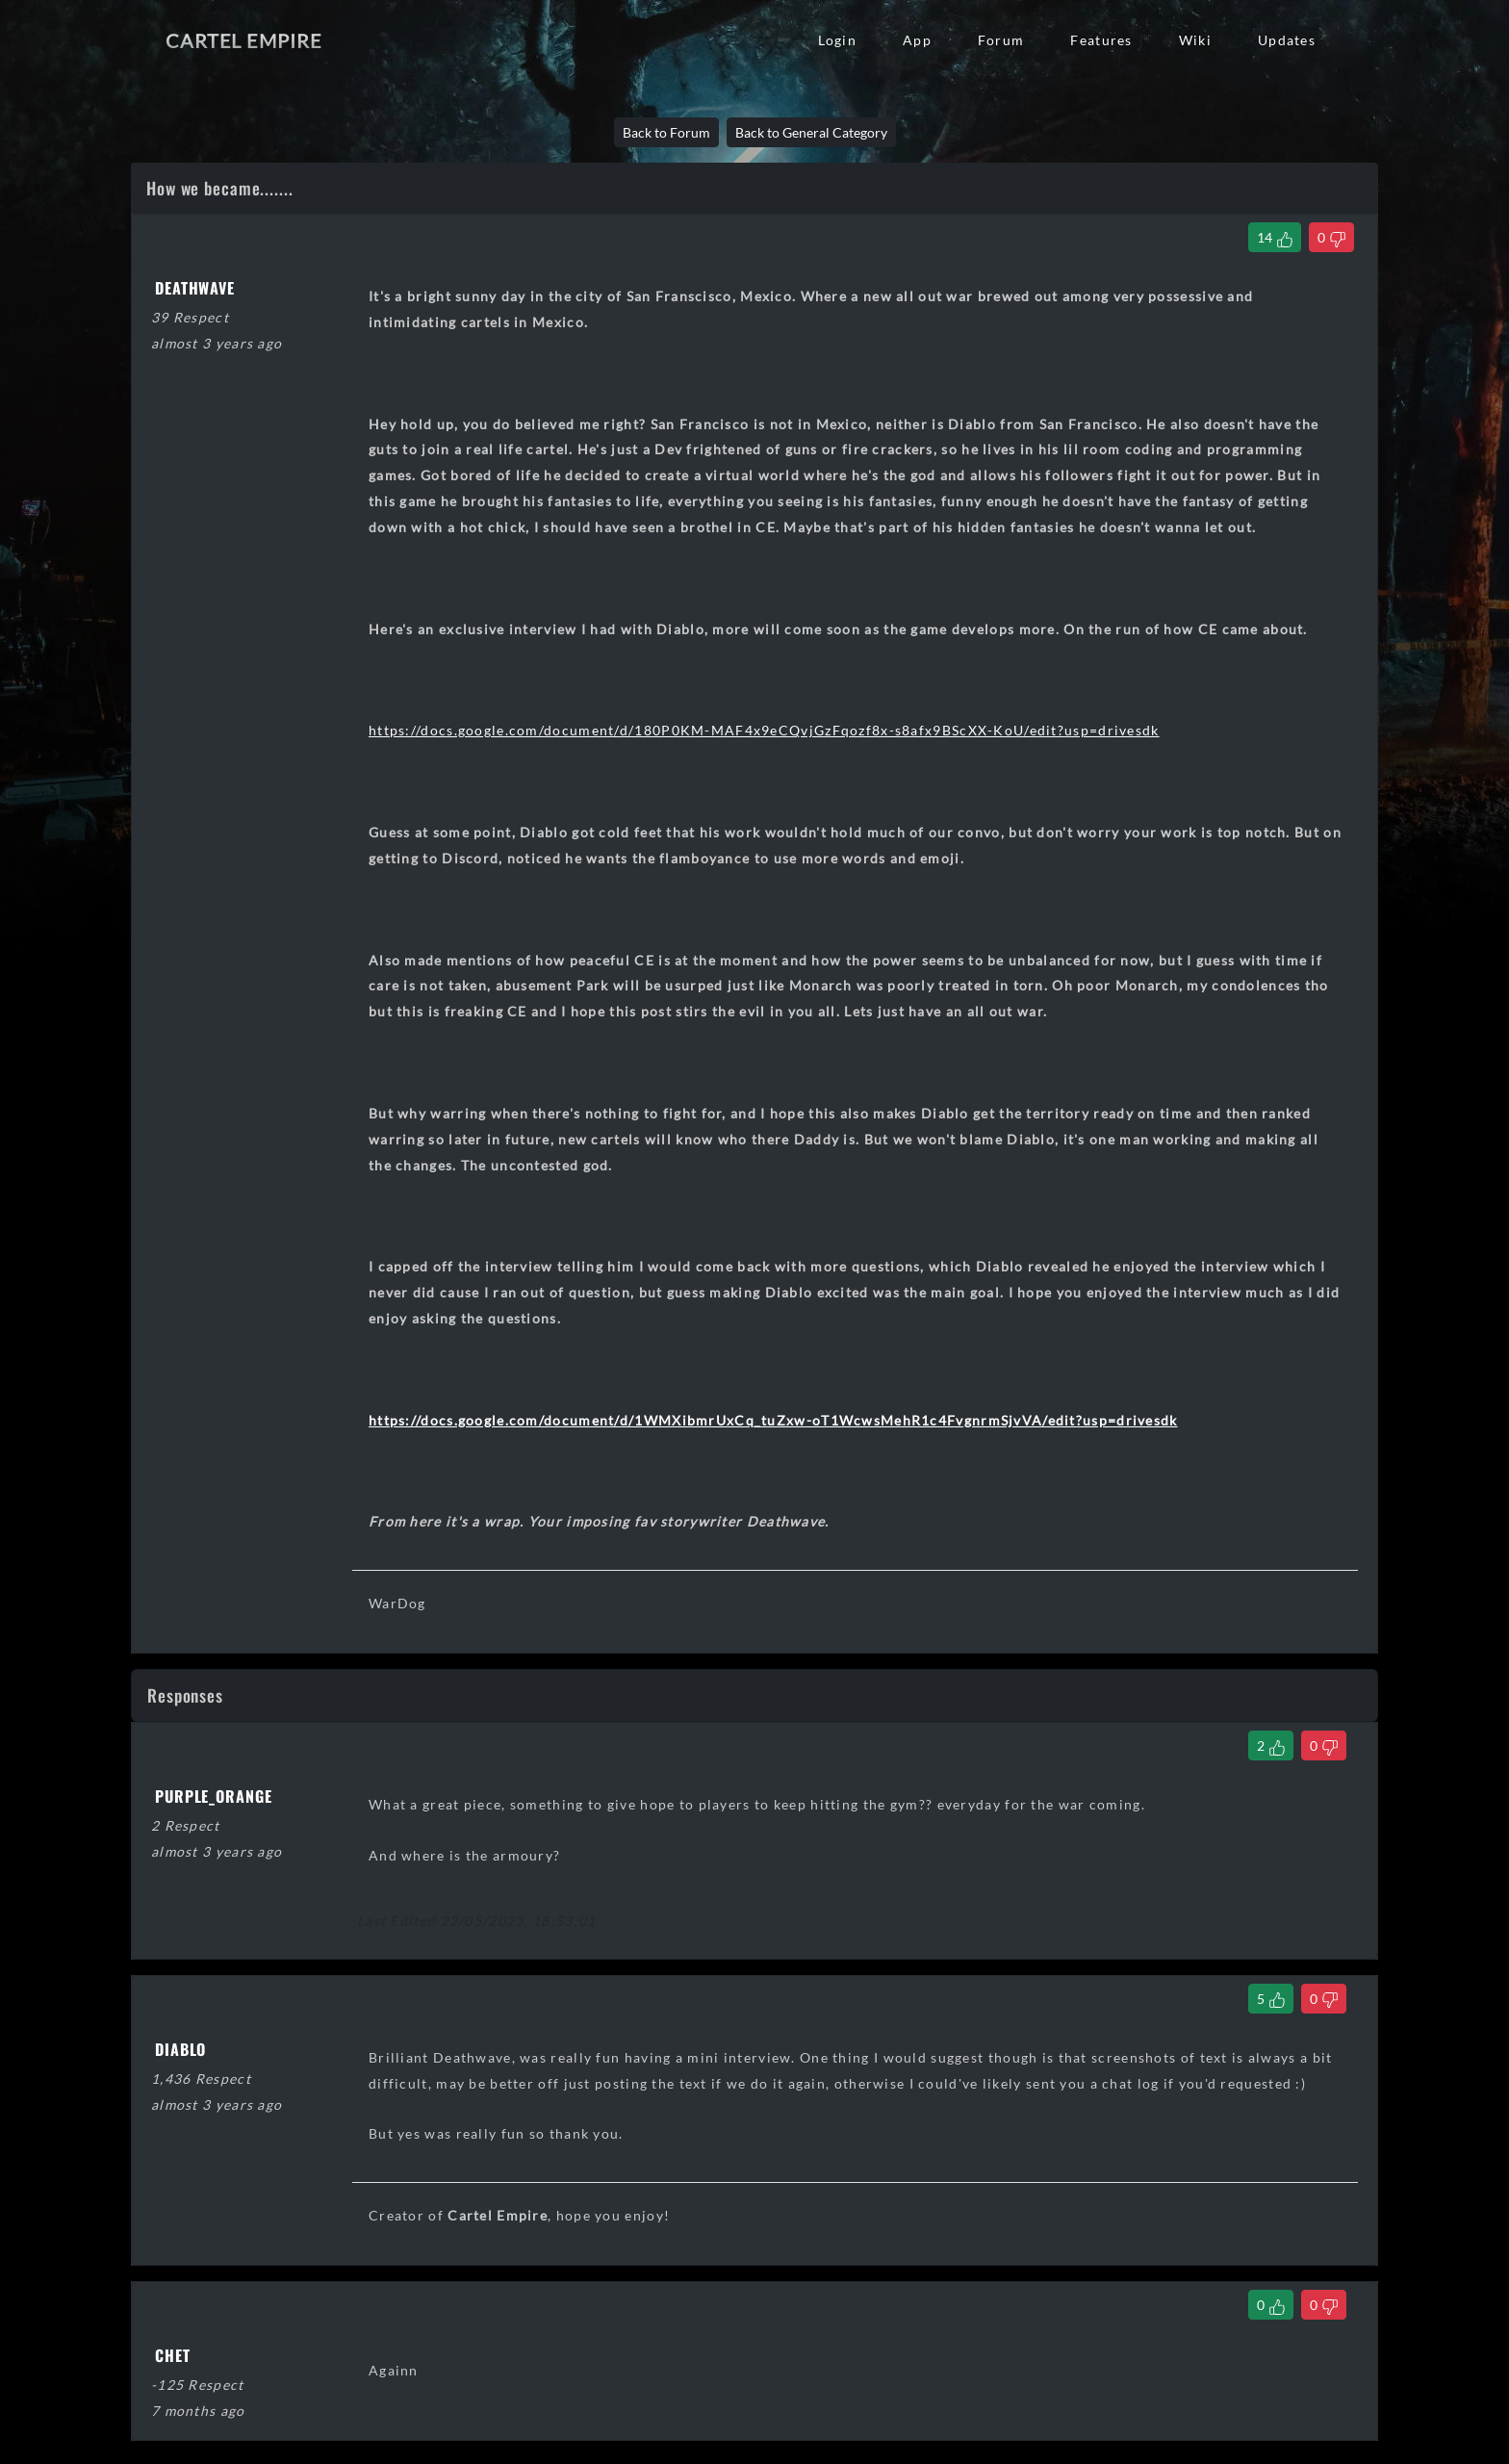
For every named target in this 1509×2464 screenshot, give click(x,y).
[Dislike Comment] (1323, 1745)
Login (837, 40)
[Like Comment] (1270, 1745)
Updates (1287, 40)
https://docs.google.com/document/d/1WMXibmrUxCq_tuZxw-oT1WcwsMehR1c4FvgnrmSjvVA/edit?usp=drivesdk (773, 1420)
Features (1101, 40)
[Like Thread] (1274, 237)
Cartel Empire (243, 40)
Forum (1001, 40)
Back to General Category (811, 132)
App (917, 40)
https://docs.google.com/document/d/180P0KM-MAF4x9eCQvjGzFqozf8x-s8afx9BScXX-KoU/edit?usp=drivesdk (764, 730)
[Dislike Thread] (1331, 237)
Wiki (1195, 40)
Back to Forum (666, 132)
